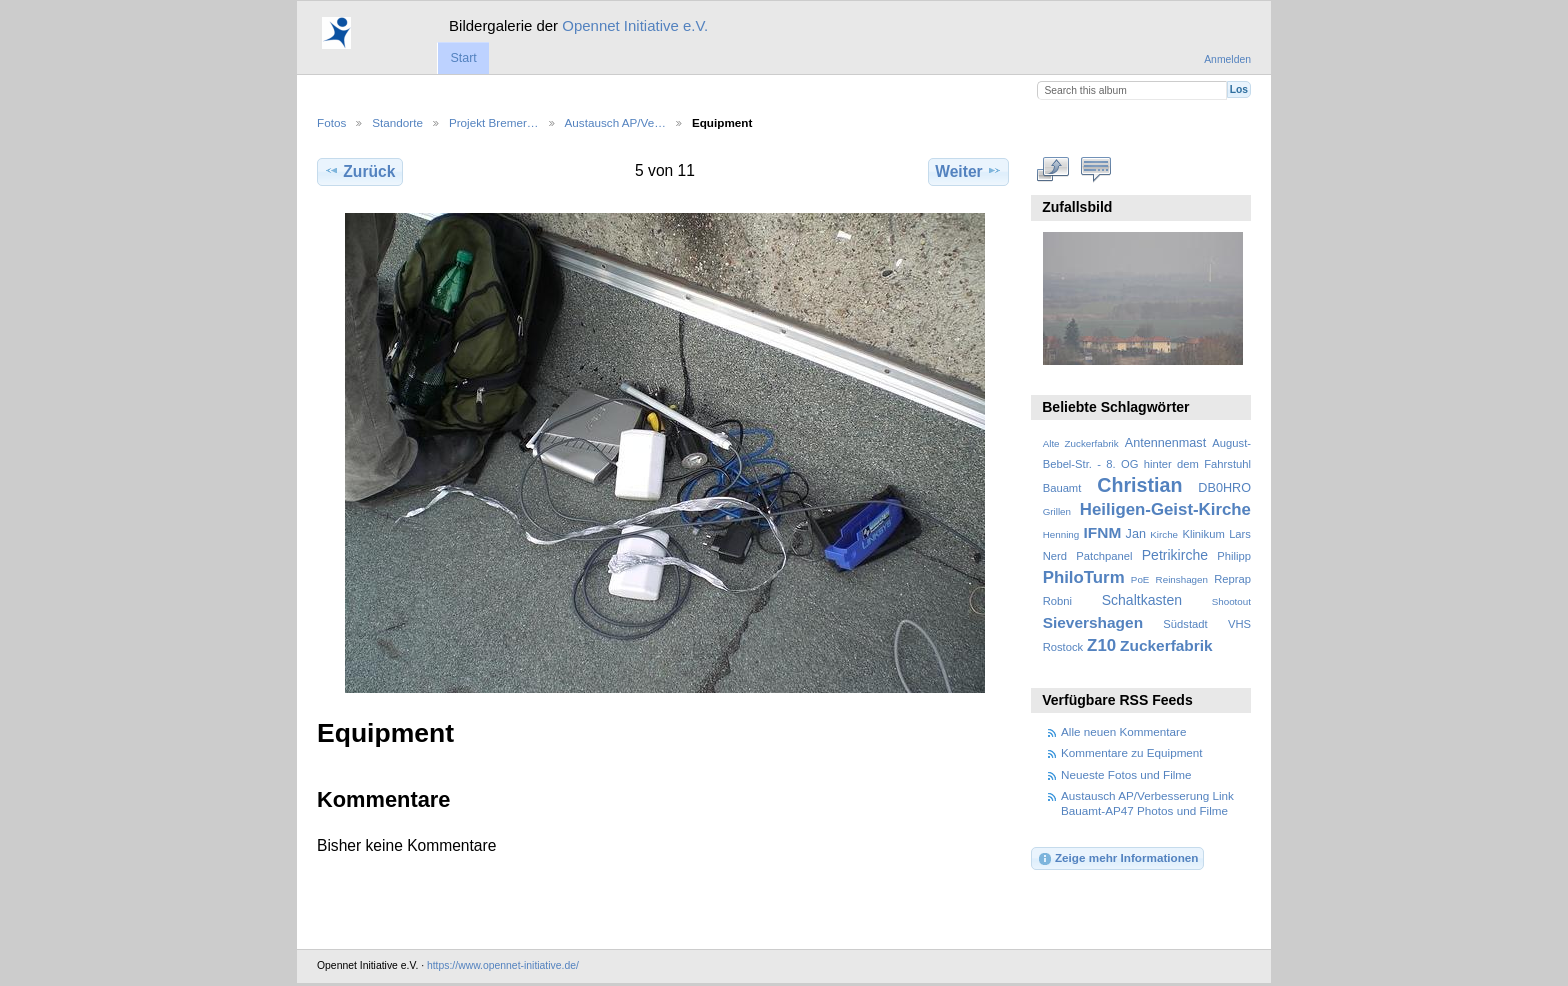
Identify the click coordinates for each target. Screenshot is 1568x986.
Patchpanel (1104, 556)
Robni (1057, 601)
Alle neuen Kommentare (1123, 731)
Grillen (1057, 511)
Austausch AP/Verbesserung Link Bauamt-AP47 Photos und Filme (1147, 802)
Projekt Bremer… (494, 122)
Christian (1139, 485)
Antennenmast (1165, 443)
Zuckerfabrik (1166, 645)
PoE (1140, 579)
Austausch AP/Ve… (615, 122)
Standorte (397, 122)
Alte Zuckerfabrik (1081, 443)
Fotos (331, 122)
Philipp (1234, 556)
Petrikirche (1175, 555)
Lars (1240, 534)
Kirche (1164, 534)
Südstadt (1185, 624)
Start (463, 58)
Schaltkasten (1142, 600)
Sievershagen (1093, 622)
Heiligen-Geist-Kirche (1165, 509)
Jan (1136, 534)
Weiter (968, 171)
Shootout (1231, 601)
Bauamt (1062, 488)
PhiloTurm (1084, 577)
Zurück (359, 171)
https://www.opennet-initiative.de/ (503, 965)
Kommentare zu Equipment (1132, 752)
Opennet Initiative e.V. (635, 25)
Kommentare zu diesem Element (1096, 169)
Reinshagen (1182, 579)
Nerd (1055, 556)
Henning (1061, 534)
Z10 (1101, 645)
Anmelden (1227, 59)
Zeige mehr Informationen (1118, 859)
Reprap (1232, 579)
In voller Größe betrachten (1053, 169)
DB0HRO (1224, 488)
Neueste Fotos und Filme (1126, 774)
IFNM (1103, 532)
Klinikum (1203, 534)
